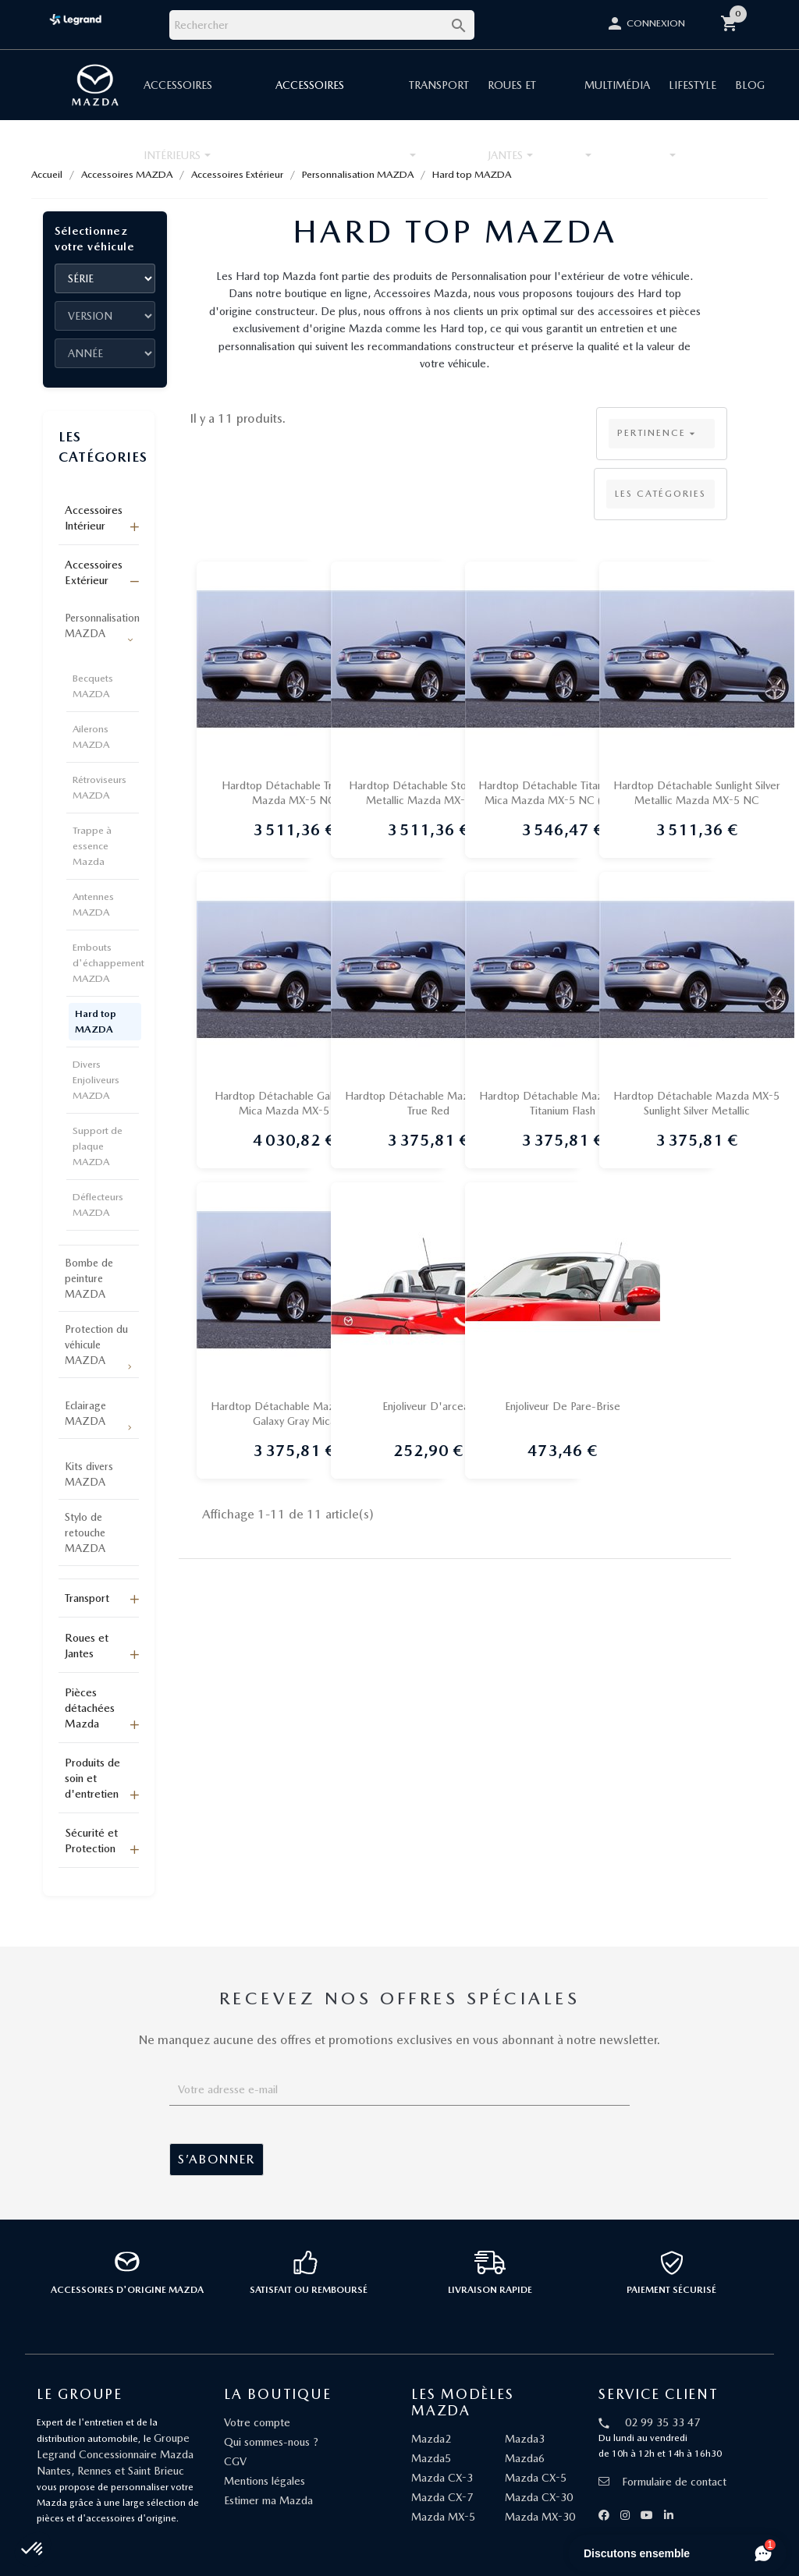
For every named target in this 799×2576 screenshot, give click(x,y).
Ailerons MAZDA (91, 736)
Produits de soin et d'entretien (92, 1778)
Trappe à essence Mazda (92, 845)
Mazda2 (431, 2438)
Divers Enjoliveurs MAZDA (96, 1079)
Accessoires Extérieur (94, 572)
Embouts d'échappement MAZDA (108, 962)
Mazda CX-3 (442, 2477)
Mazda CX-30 (539, 2497)
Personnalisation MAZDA (102, 625)
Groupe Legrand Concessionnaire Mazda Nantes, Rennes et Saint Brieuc (115, 2454)
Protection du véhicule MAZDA (96, 1344)
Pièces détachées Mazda (90, 1708)
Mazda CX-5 (535, 2477)
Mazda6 (525, 2458)
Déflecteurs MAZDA (98, 1204)
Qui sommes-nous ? (271, 2442)
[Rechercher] (321, 25)
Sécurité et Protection (91, 1840)
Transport (87, 1598)
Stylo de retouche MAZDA (85, 1532)
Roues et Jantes (86, 1645)
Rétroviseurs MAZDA (99, 787)
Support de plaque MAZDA (98, 1146)
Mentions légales (264, 2481)
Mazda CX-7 (442, 2497)
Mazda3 (525, 2438)
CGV (235, 2461)
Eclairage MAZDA (85, 1413)
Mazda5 (431, 2458)
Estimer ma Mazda (268, 2500)
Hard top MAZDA (95, 1021)
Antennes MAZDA (93, 904)
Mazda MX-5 (443, 2516)
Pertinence (657, 433)
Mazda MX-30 (540, 2516)
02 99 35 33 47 (662, 2422)
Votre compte (257, 2422)
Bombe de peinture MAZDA (89, 1278)
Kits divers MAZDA (89, 1474)
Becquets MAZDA (93, 686)
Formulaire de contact (662, 2481)
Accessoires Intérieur (94, 518)
